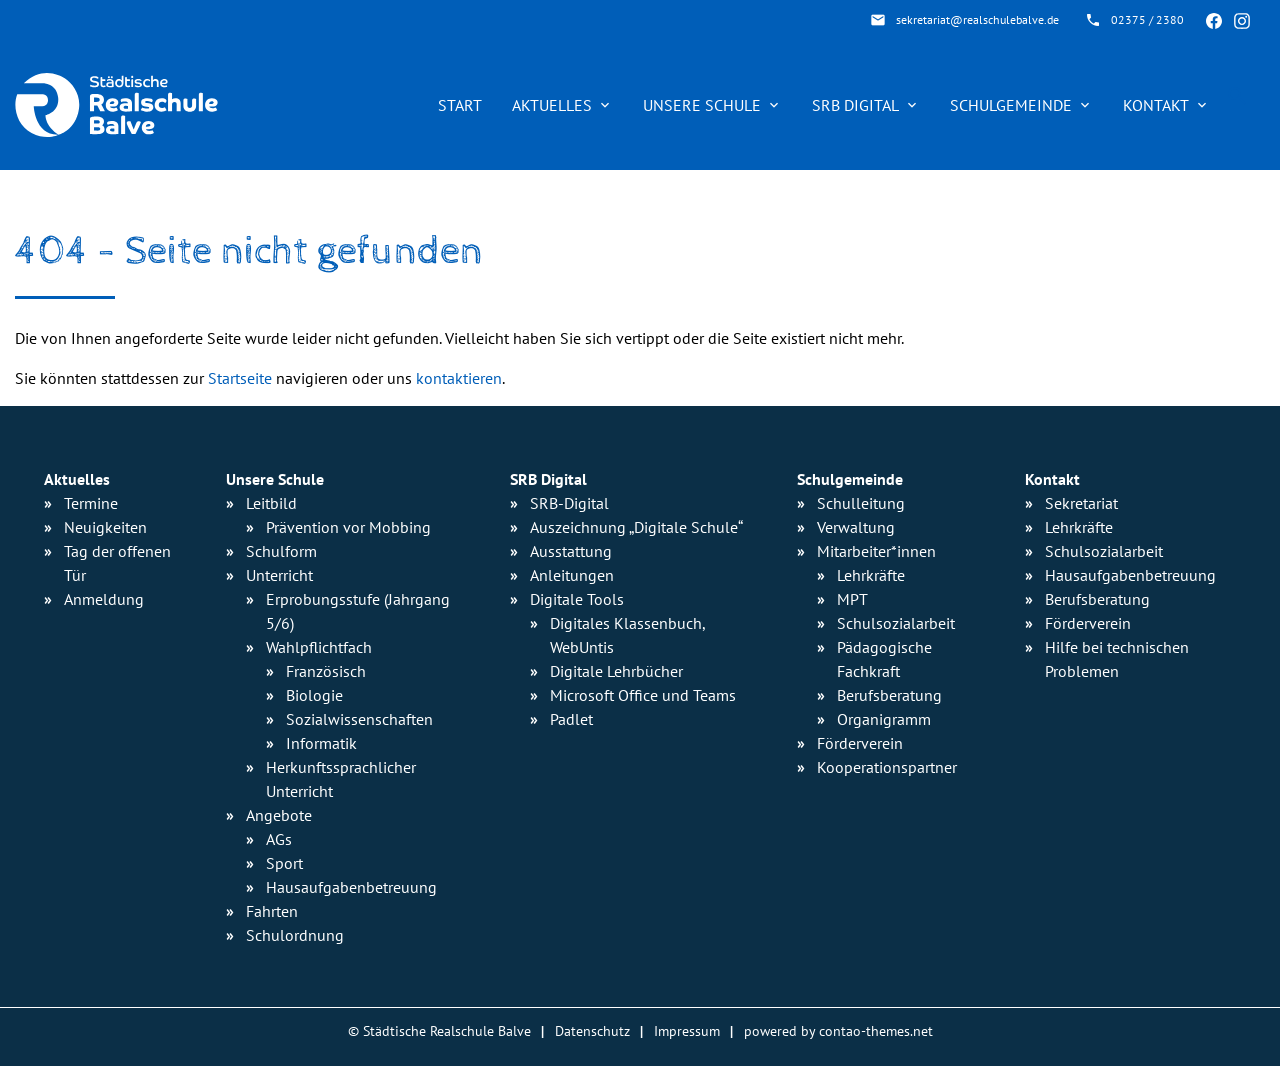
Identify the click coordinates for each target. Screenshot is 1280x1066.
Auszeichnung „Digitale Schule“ (636, 527)
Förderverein (860, 743)
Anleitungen (572, 575)
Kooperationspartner (887, 767)
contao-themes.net (876, 1030)
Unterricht (279, 575)
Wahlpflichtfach (319, 647)
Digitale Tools (577, 599)
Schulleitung (861, 503)
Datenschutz (592, 1030)
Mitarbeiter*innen (876, 551)
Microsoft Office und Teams (643, 695)
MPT (852, 599)
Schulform (281, 551)
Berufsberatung (889, 695)
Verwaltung (856, 527)
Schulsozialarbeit (896, 623)
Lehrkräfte (871, 575)
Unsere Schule (702, 105)
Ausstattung (571, 551)
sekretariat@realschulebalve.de (977, 19)
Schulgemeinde (1011, 105)
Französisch (326, 671)
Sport (284, 863)
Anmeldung (104, 599)
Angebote (279, 815)
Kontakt (1156, 105)
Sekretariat (1081, 503)
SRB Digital (855, 105)
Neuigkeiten (105, 527)
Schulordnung (295, 935)
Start (460, 105)
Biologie (314, 695)
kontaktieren (459, 378)
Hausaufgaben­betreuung (351, 887)
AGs (279, 839)
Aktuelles (552, 105)
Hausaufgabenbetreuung (1130, 575)
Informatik (321, 743)
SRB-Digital (569, 503)
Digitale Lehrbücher (616, 671)
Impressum (687, 1030)
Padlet (571, 719)
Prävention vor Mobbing (348, 527)
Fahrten (272, 911)
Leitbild (271, 503)
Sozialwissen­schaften (359, 719)
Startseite (240, 378)
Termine (91, 503)
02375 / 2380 (1147, 19)
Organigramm (884, 719)
